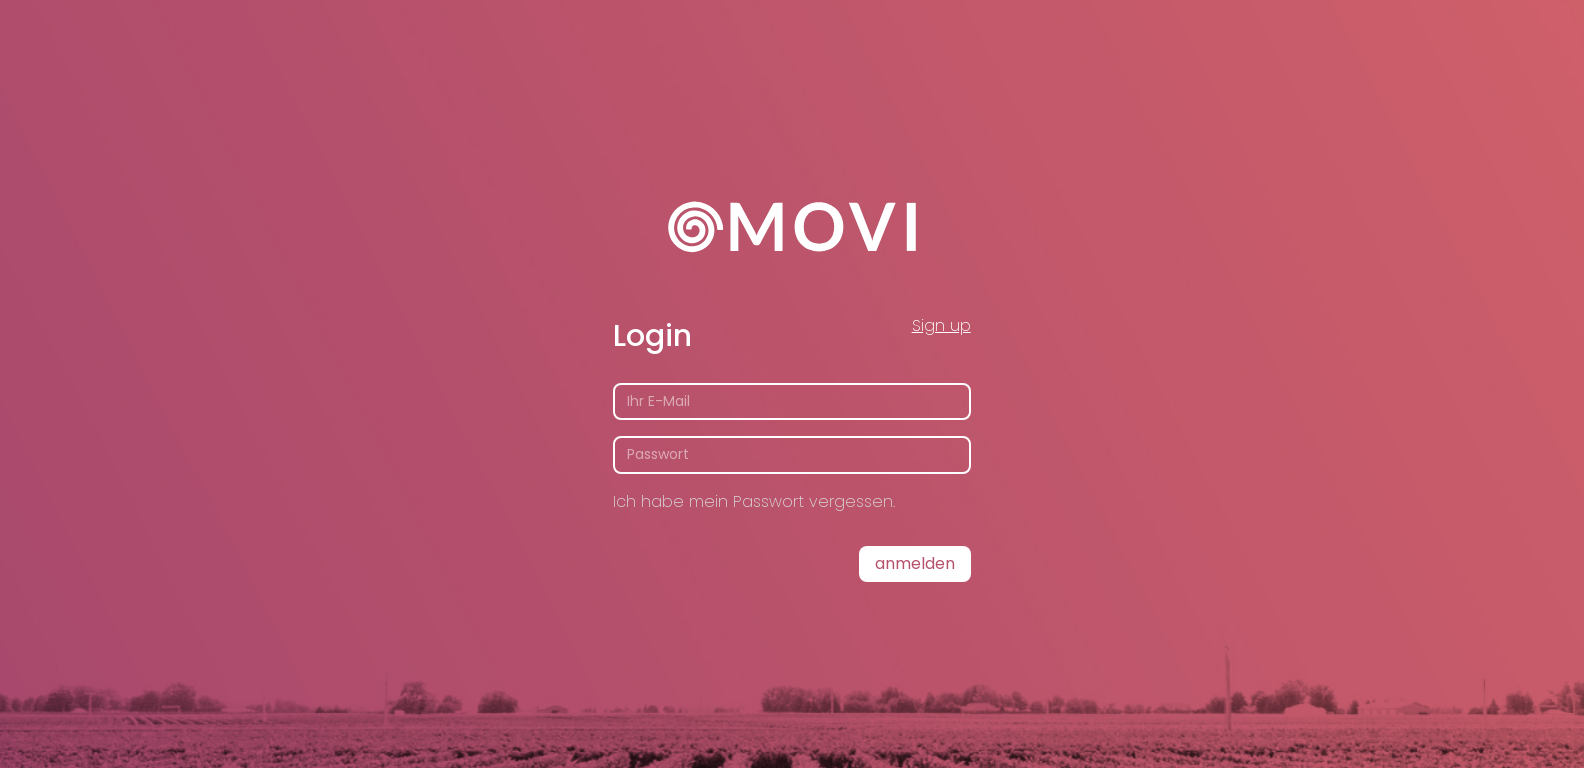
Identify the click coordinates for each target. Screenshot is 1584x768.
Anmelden (915, 563)
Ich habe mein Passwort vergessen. (754, 501)
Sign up (941, 325)
